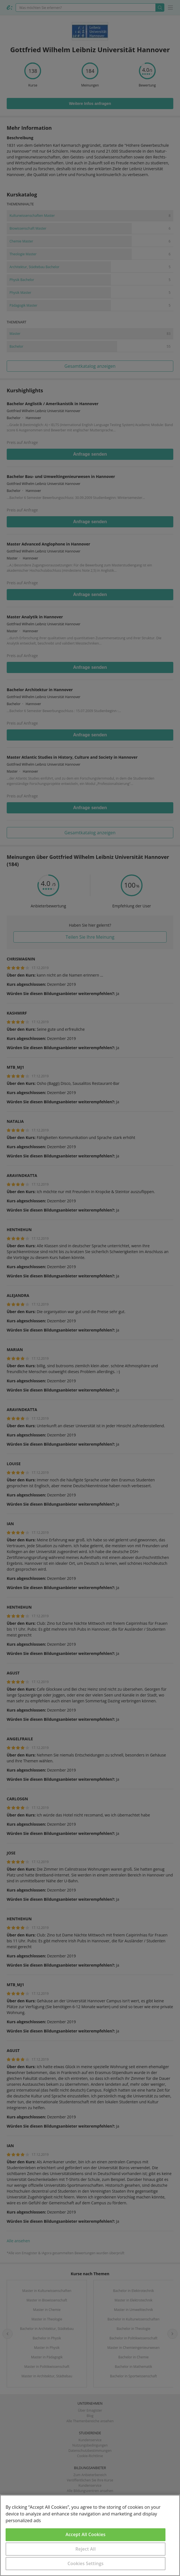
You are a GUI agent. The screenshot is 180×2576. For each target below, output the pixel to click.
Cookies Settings (86, 2563)
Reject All (85, 2549)
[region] (90, 2535)
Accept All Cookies (86, 2534)
